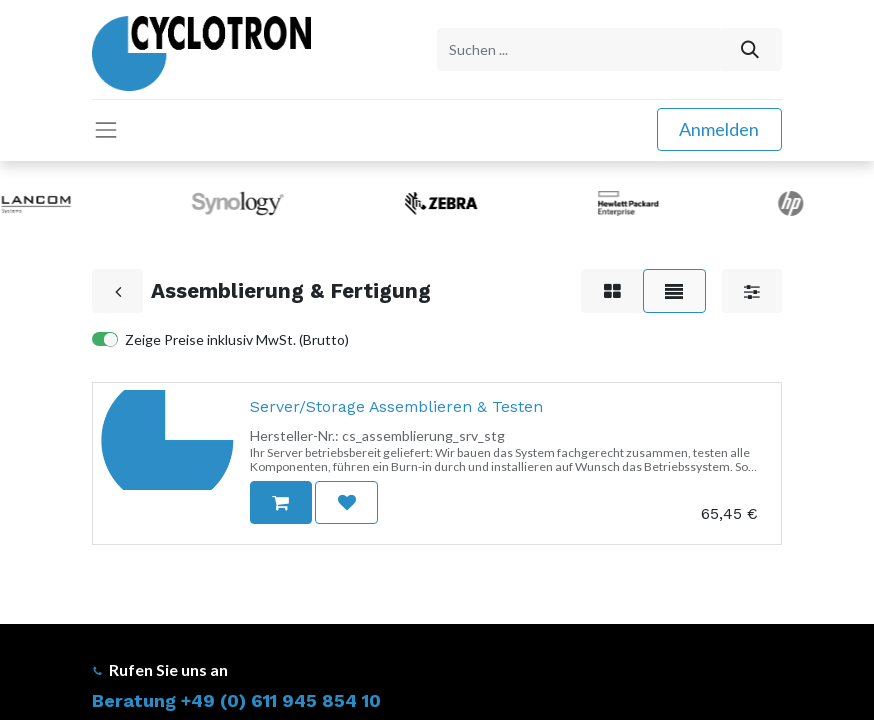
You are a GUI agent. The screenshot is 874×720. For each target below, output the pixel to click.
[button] (281, 502)
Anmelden (719, 129)
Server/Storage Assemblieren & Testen (396, 406)
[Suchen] (750, 49)
